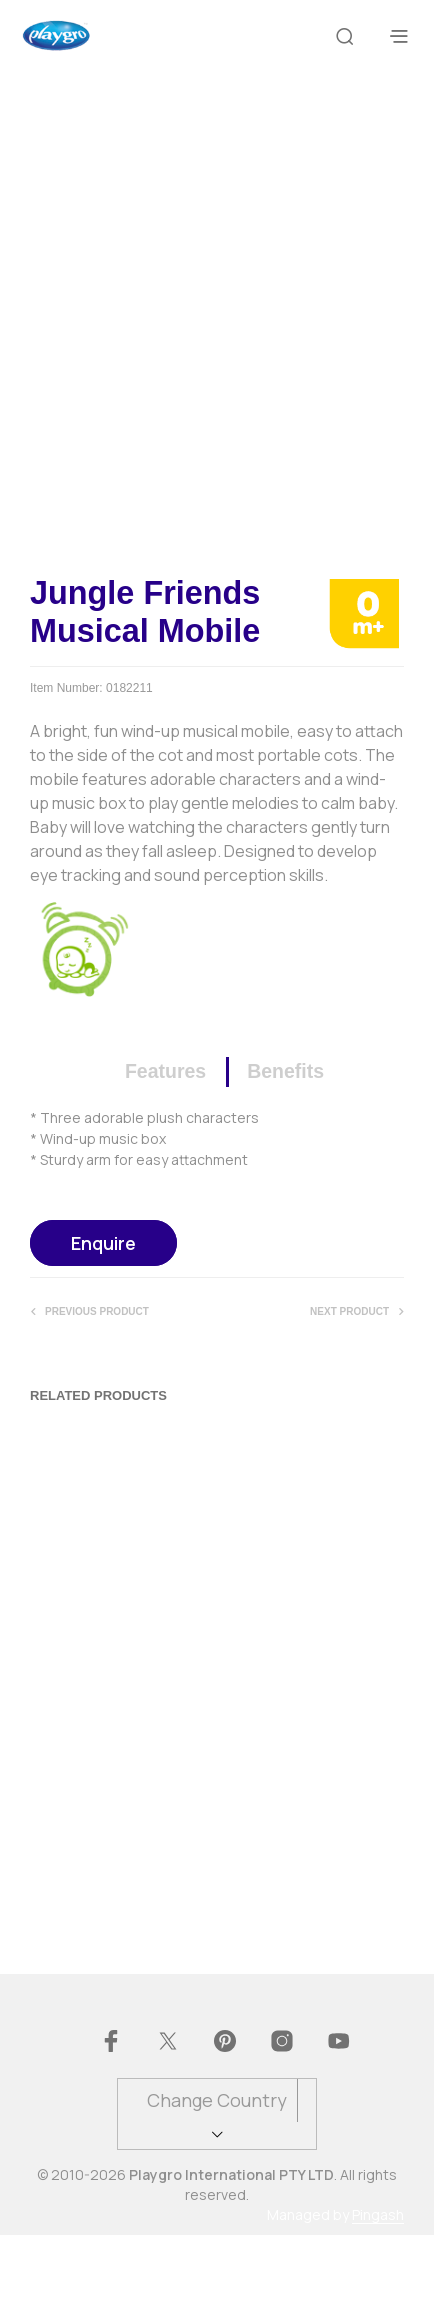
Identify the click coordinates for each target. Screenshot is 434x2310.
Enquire (103, 1317)
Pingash (378, 2290)
